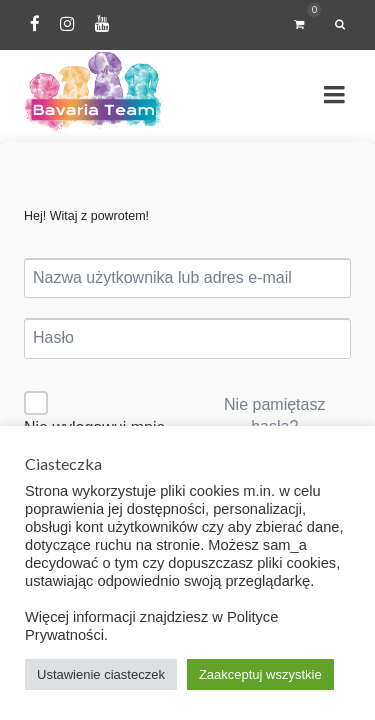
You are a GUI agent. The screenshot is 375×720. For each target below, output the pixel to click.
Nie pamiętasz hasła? (274, 415)
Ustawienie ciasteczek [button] (101, 674)
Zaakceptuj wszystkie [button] (260, 674)
